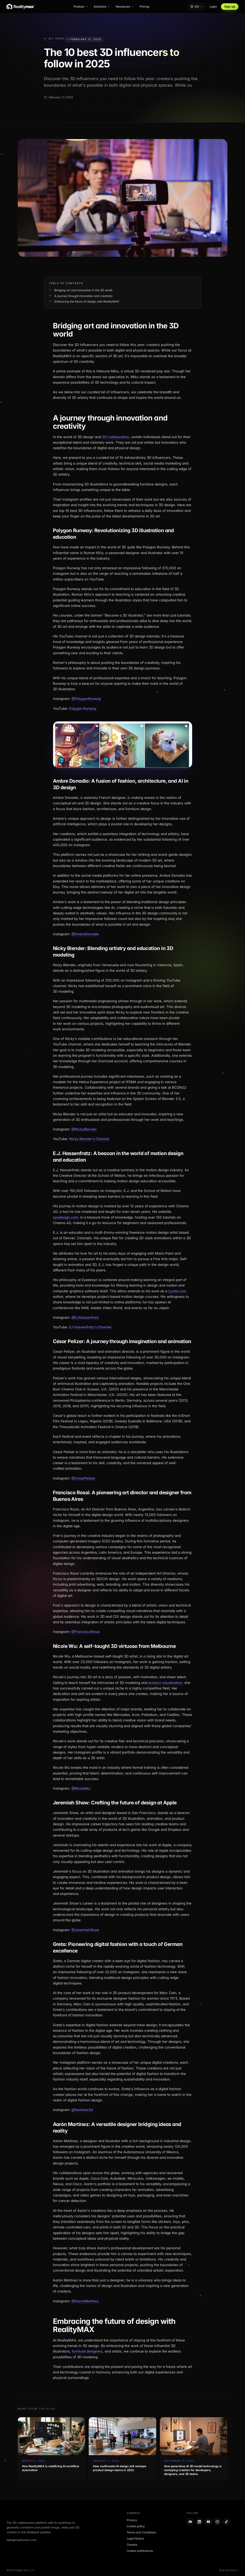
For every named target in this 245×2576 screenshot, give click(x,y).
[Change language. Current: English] (196, 6)
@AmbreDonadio (85, 934)
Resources (125, 6)
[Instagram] (217, 2521)
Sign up (229, 6)
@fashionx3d (82, 2110)
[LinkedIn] (199, 2521)
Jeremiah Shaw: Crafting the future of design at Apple (114, 1803)
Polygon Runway (83, 708)
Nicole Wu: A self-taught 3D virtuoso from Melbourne (113, 1646)
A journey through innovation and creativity (83, 296)
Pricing (144, 6)
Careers (132, 2544)
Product (81, 6)
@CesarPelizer (83, 1478)
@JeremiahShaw (85, 1930)
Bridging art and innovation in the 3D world (83, 290)
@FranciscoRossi (85, 1632)
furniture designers (87, 2351)
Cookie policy (136, 2526)
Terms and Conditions (141, 2532)
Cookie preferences (140, 2550)
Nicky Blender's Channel (89, 1139)
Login (213, 6)
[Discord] (190, 2521)
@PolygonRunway (86, 699)
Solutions (102, 6)
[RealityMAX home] (21, 6)
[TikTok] (226, 2521)
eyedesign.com (65, 1217)
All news (54, 38)
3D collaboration (115, 437)
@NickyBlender (84, 1129)
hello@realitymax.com (21, 2540)
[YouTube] (208, 2521)
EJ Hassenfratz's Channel (90, 1327)
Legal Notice (135, 2538)
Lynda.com (177, 1291)
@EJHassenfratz (85, 1317)
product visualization (165, 1683)
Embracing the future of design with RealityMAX (86, 301)
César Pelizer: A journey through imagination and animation (121, 1341)
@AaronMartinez (85, 2301)
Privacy (132, 2520)
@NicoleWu (80, 1788)
